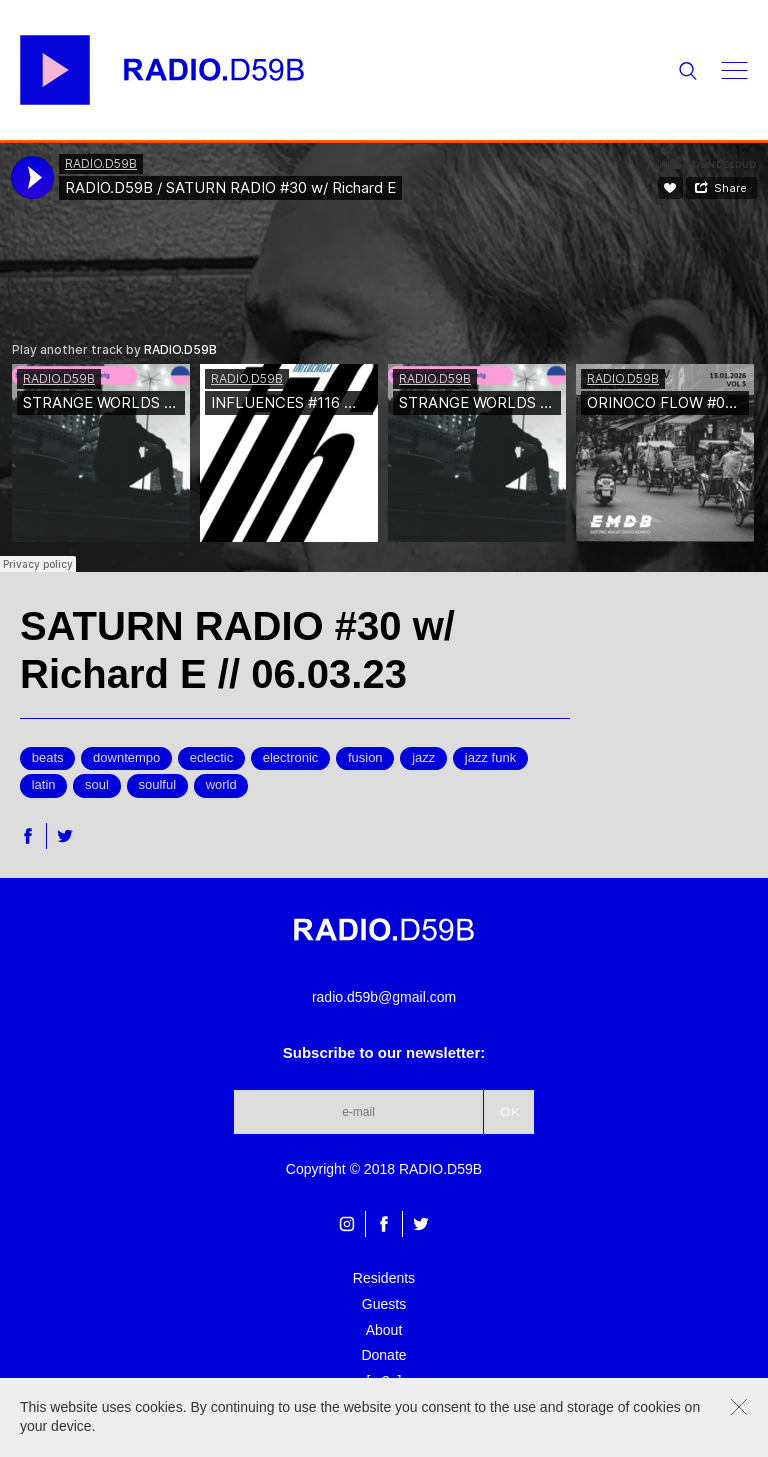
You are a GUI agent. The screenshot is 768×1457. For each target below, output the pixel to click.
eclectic (211, 757)
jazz (423, 757)
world (221, 784)
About (384, 1330)
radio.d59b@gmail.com (384, 997)
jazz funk (490, 757)
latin (44, 784)
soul (97, 784)
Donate (383, 1355)
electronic (291, 757)
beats (48, 757)
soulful (158, 784)
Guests (384, 1304)
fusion (365, 757)
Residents (384, 1278)
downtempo (126, 757)
